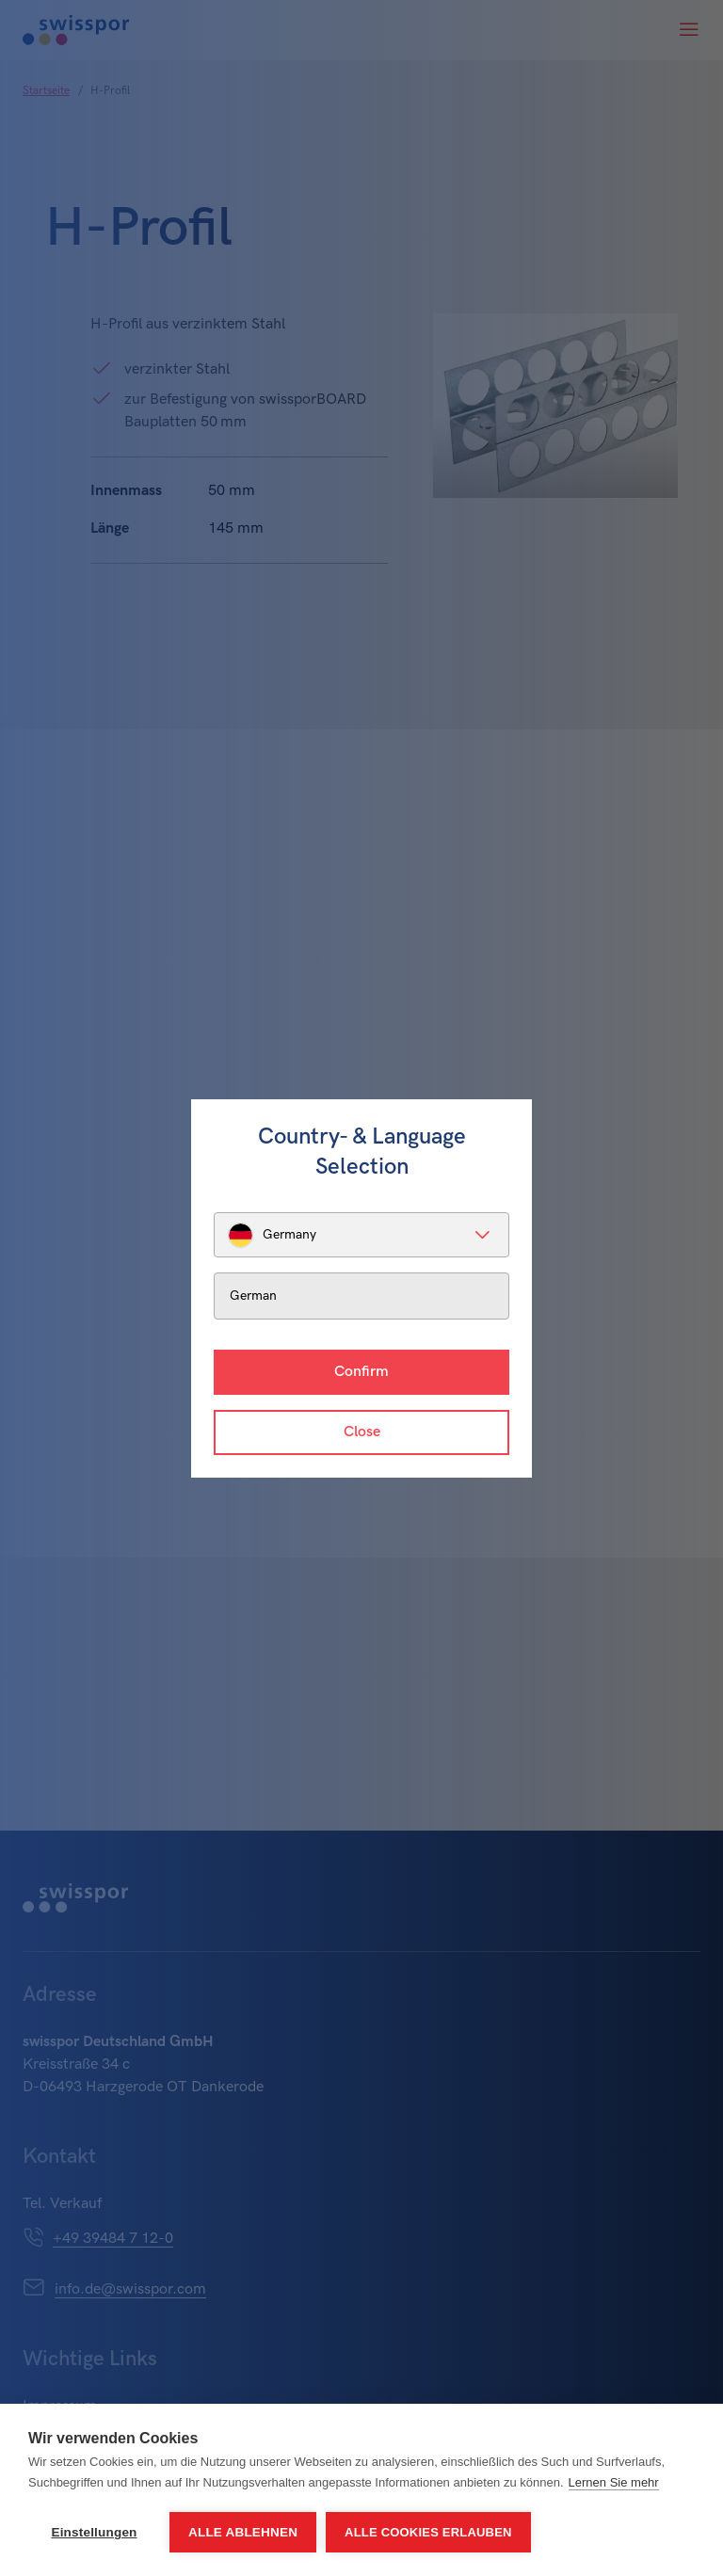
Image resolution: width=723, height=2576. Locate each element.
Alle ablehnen (242, 2532)
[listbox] (361, 1234)
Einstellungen (94, 2532)
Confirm (361, 1372)
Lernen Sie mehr (614, 2482)
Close (362, 1432)
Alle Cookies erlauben (428, 2532)
